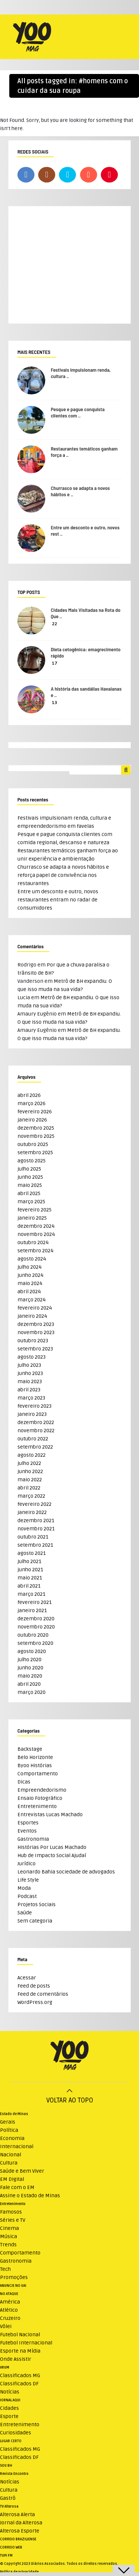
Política (9, 2130)
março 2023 (31, 1398)
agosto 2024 (31, 1259)
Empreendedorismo (41, 1790)
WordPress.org (34, 2002)
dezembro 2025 (35, 1128)
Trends (8, 2244)
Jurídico (26, 1863)
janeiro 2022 (32, 1512)
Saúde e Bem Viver (22, 2171)
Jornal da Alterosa (21, 2522)
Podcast (27, 1896)
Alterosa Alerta (17, 2514)
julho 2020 (29, 1659)
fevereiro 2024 (34, 1308)
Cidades (9, 2408)
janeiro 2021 (32, 1610)
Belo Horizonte (35, 1757)
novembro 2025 (35, 1136)
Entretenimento (37, 1806)
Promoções (14, 2277)
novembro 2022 (35, 1430)
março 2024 (31, 1300)
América (10, 2302)
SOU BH (6, 2465)
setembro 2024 (35, 1250)
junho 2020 (30, 1668)
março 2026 (31, 1103)
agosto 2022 (31, 1455)
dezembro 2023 (35, 1324)
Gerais (7, 2122)
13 (54, 703)
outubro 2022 (32, 1439)
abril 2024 (29, 1291)
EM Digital (12, 2179)
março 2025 (31, 1201)
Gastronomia (33, 1839)
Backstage (29, 1749)
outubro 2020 (33, 1635)
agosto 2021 (31, 1553)
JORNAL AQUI (10, 2400)
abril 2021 (28, 1586)
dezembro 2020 (35, 1618)
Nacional (10, 2154)
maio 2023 (29, 1381)
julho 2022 (29, 1463)
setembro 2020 (35, 1643)
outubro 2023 (32, 1340)
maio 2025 (29, 1185)
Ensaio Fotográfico (39, 1798)
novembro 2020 (36, 1627)
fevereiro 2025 (34, 1210)
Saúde (24, 1913)
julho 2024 (29, 1267)
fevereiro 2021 (34, 1602)
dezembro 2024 (35, 1226)
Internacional (16, 2146)
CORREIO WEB (11, 2547)
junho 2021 (30, 1569)
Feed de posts (33, 1986)
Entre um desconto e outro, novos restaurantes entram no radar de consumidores (57, 899)
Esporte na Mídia (20, 2351)
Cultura (8, 2163)
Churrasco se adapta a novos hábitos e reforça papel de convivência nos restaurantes (63, 875)
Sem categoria (34, 1921)
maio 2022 (29, 1479)
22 (54, 624)
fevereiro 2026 (34, 1111)
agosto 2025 (31, 1161)
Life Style (28, 1880)
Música (8, 2236)
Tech (5, 2269)
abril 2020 (29, 1684)
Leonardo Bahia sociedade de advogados (66, 1872)
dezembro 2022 (35, 1422)
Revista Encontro (14, 2474)
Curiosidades (15, 2433)
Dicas (23, 1782)
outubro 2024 (33, 1242)
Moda (24, 1888)
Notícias (9, 2392)
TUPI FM (6, 2555)
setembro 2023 (35, 1349)
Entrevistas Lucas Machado (50, 1814)
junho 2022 (30, 1471)
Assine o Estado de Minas (30, 2195)
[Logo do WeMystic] (69, 2056)
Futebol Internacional (26, 2343)
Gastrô (8, 2498)
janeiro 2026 (32, 1120)
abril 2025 (28, 1193)
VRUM (4, 2367)
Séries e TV (12, 2220)
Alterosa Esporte (19, 2531)
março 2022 (31, 1496)
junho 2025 (30, 1177)
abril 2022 (28, 1488)
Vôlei (5, 2326)
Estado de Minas (14, 2114)
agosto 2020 (31, 1651)
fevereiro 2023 (34, 1406)
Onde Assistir (15, 2359)
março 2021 (31, 1594)
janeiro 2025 (32, 1218)
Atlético (9, 2310)
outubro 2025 (32, 1144)
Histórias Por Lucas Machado (51, 1847)
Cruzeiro (10, 2318)
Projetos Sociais (36, 1904)
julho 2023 (29, 1365)
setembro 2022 (35, 1447)
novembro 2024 (36, 1234)
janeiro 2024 (32, 1316)
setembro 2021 (35, 1545)
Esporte (9, 2416)
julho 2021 (29, 1561)
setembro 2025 (35, 1152)
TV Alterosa (9, 2506)
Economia (12, 2138)
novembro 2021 (35, 1529)
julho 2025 (29, 1169)
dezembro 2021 (35, 1520)
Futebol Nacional (20, 2334)
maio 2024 (29, 1283)
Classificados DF (19, 2383)
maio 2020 (29, 1676)
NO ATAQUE (9, 2294)
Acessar (26, 1978)
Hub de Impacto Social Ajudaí (51, 1855)
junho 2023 (30, 1373)
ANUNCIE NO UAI (13, 2285)
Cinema (9, 2228)
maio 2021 (29, 1578)
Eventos (27, 1831)
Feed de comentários (42, 1994)
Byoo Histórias (34, 1765)
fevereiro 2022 (34, 1504)
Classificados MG (20, 2375)
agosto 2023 (31, 1357)
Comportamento (37, 1773)
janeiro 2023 (32, 1414)
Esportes (28, 1823)
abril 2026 (29, 1095)
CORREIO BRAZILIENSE (18, 2539)
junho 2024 (30, 1275)
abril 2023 (28, 1390)
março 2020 (31, 1692)
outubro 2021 (32, 1537)
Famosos (11, 2212)
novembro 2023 (35, 1332)
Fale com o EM (17, 2187)
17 (54, 663)
